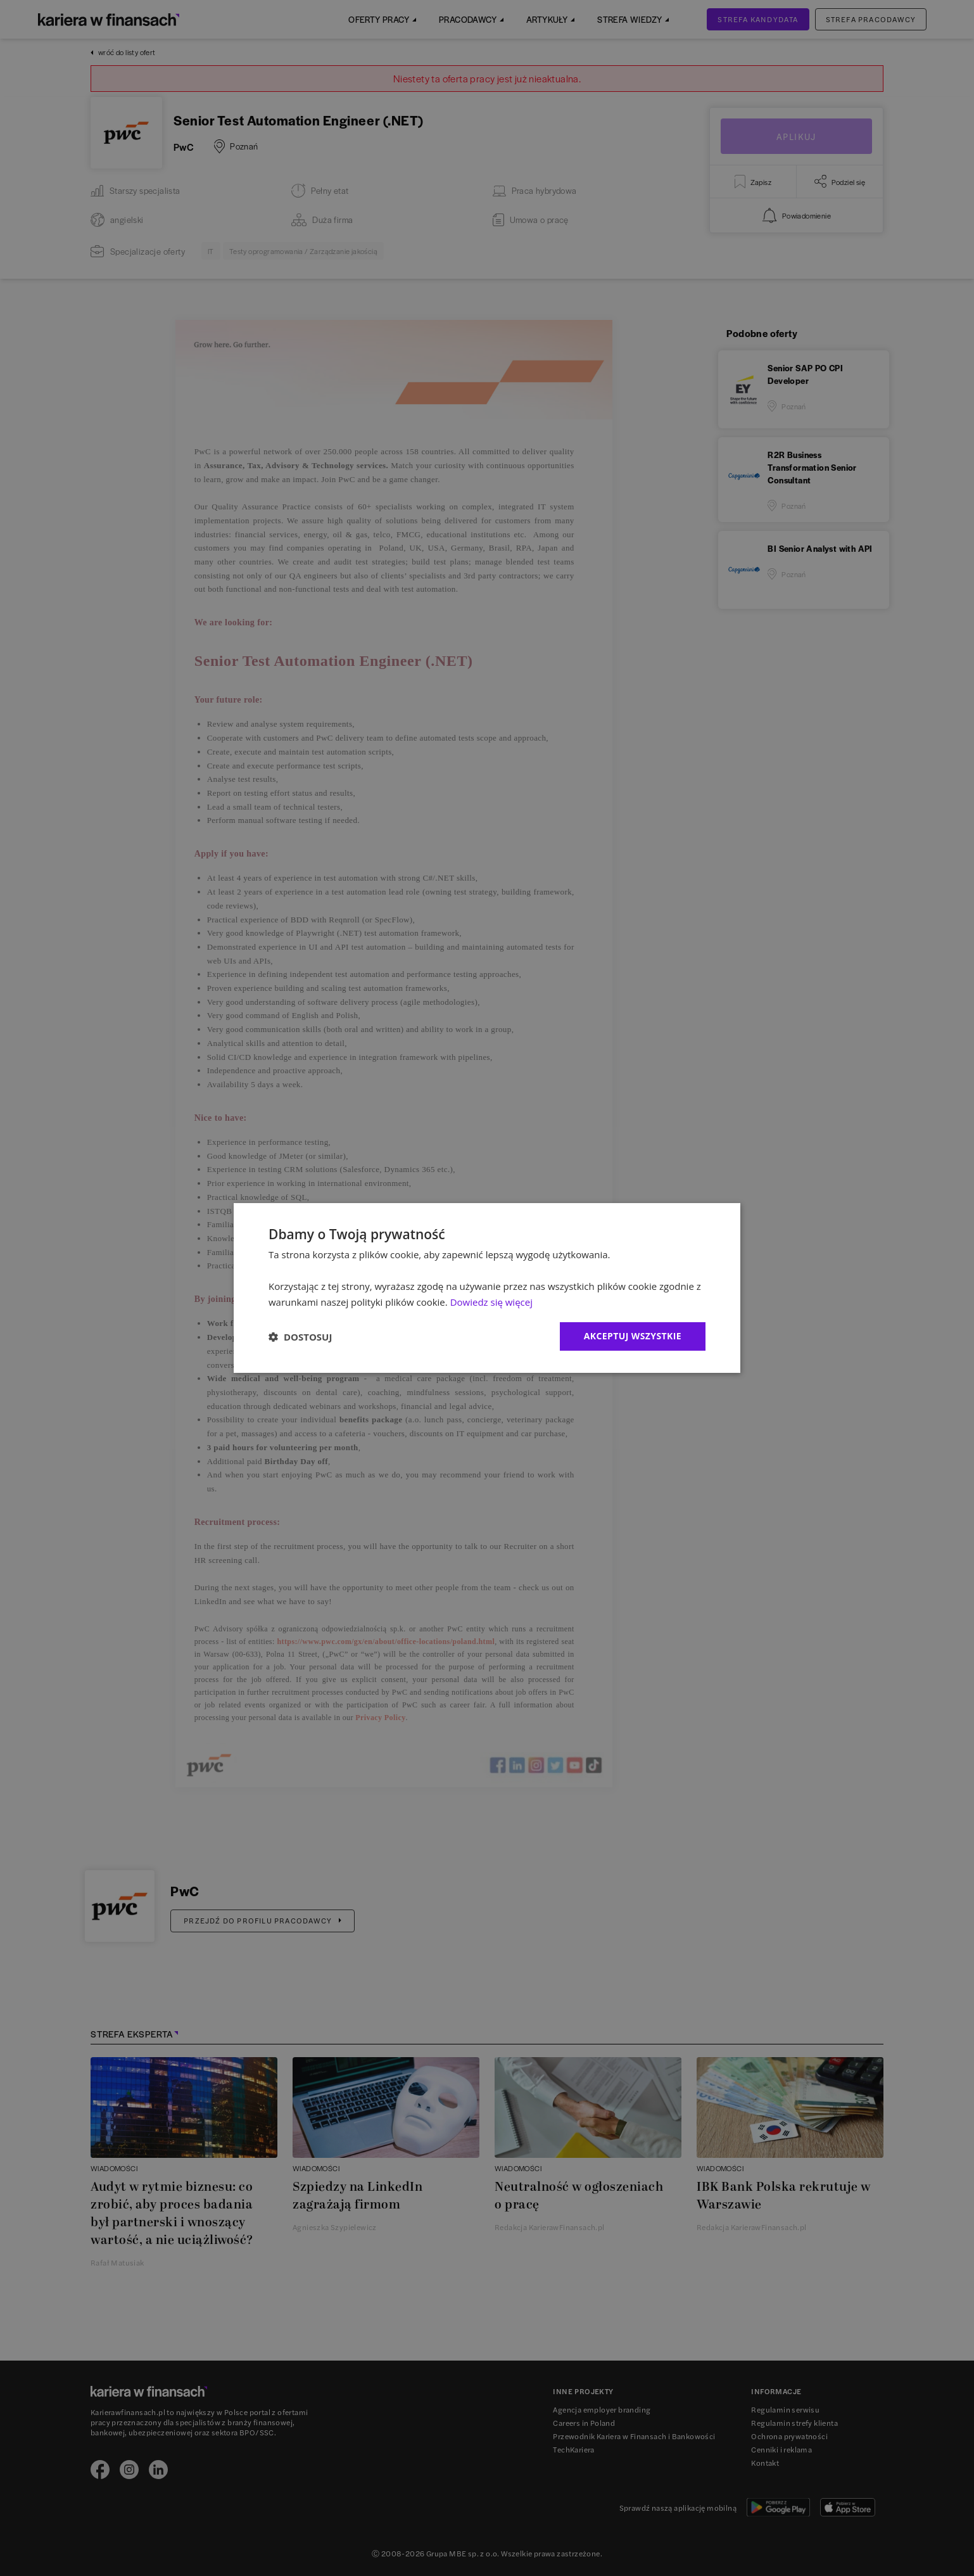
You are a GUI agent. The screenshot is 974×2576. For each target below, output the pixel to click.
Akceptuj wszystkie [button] (632, 1336)
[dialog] (487, 1288)
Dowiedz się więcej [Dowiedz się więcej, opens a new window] (491, 1302)
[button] (300, 1337)
